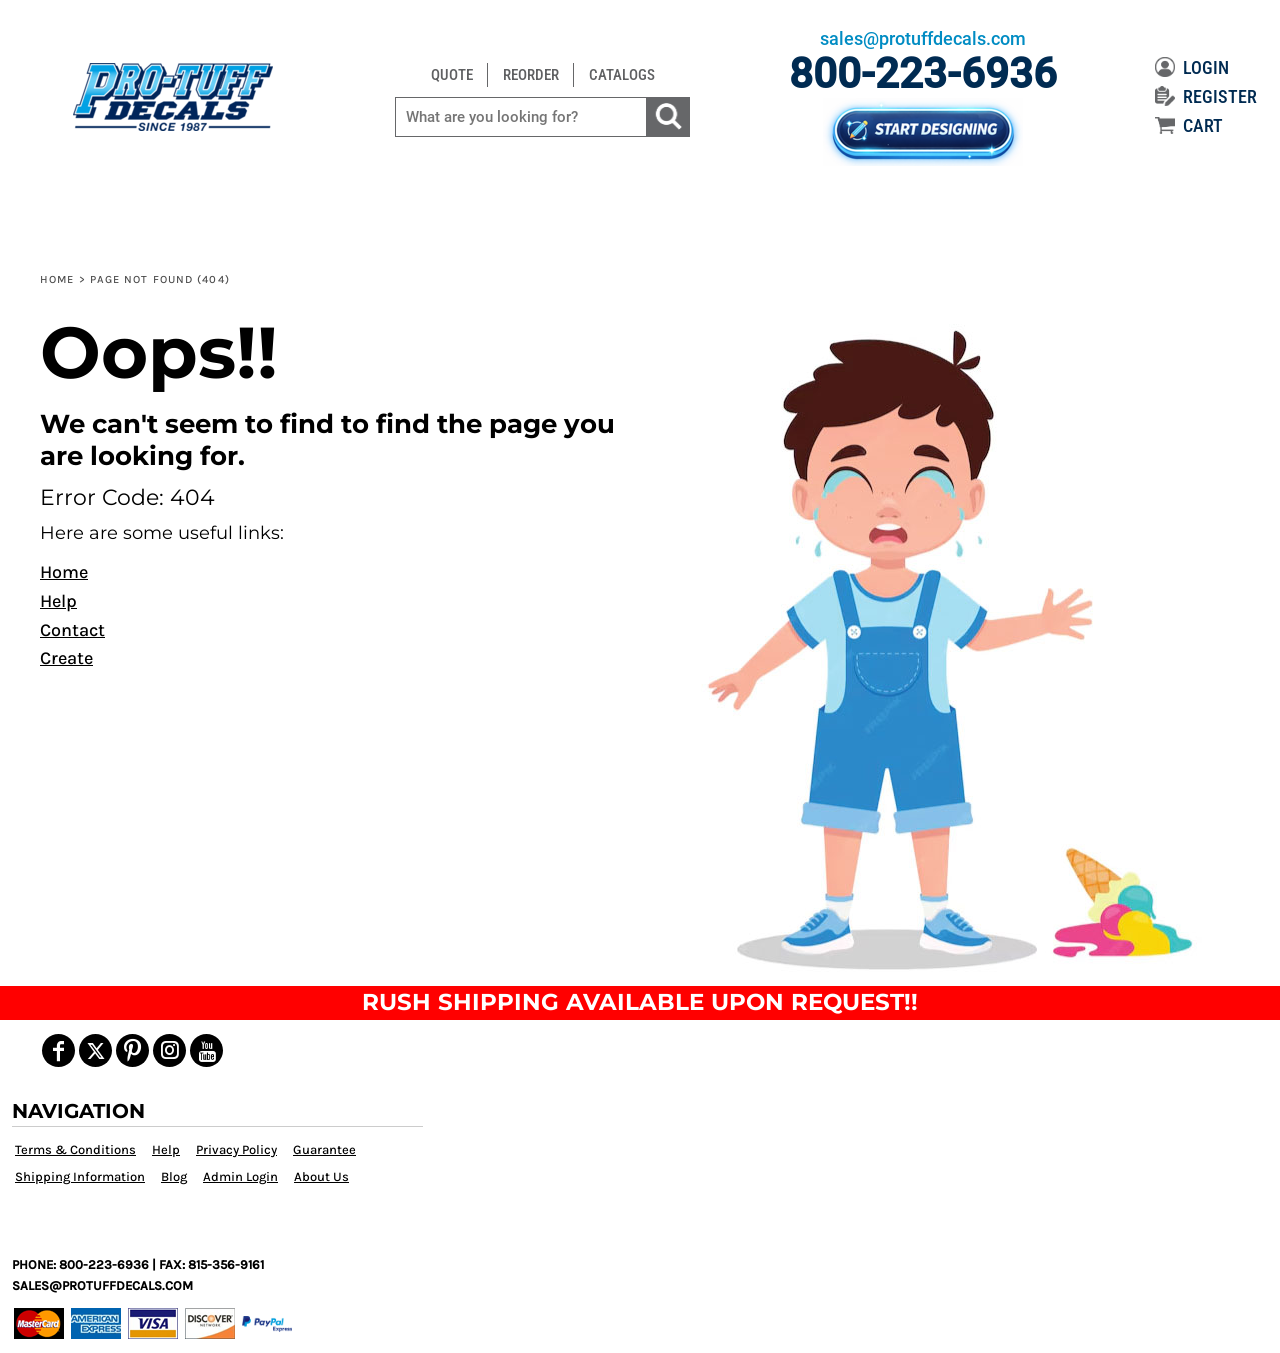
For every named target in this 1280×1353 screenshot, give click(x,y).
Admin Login (240, 1176)
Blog (174, 1176)
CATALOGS (622, 75)
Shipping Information (80, 1176)
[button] (943, 647)
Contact (72, 630)
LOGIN (1192, 67)
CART (1189, 125)
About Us (321, 1176)
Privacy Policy (236, 1149)
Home (57, 279)
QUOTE (452, 75)
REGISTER (1206, 96)
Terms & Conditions (75, 1149)
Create (66, 658)
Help (58, 601)
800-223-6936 (923, 73)
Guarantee (324, 1149)
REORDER (531, 75)
